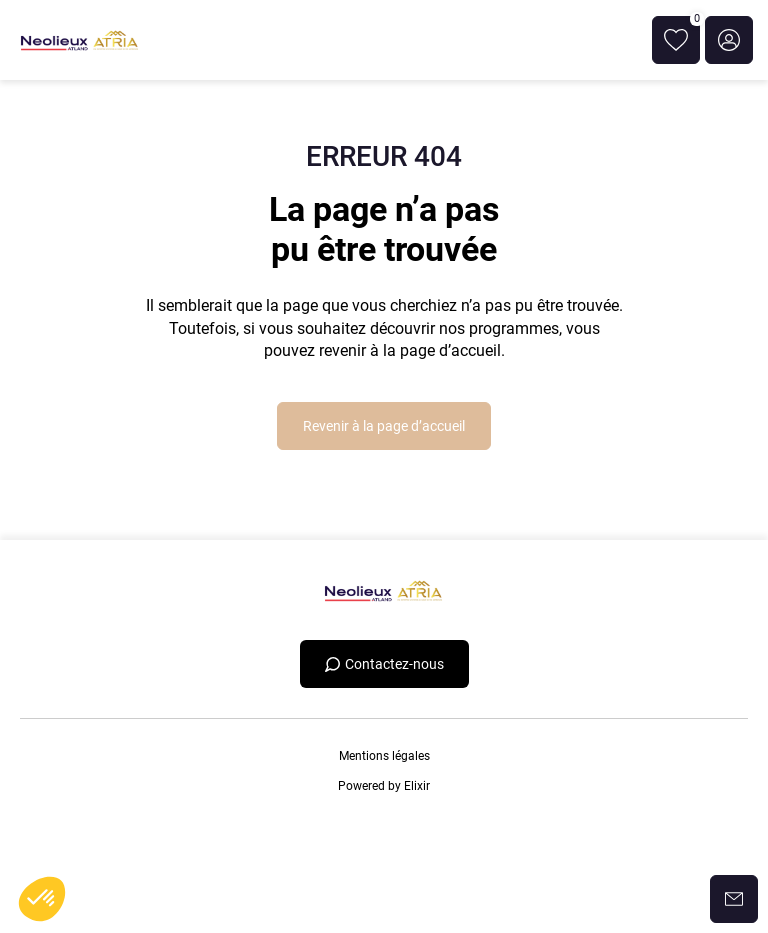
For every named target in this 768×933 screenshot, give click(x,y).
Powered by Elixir (384, 786)
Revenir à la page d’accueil (384, 426)
